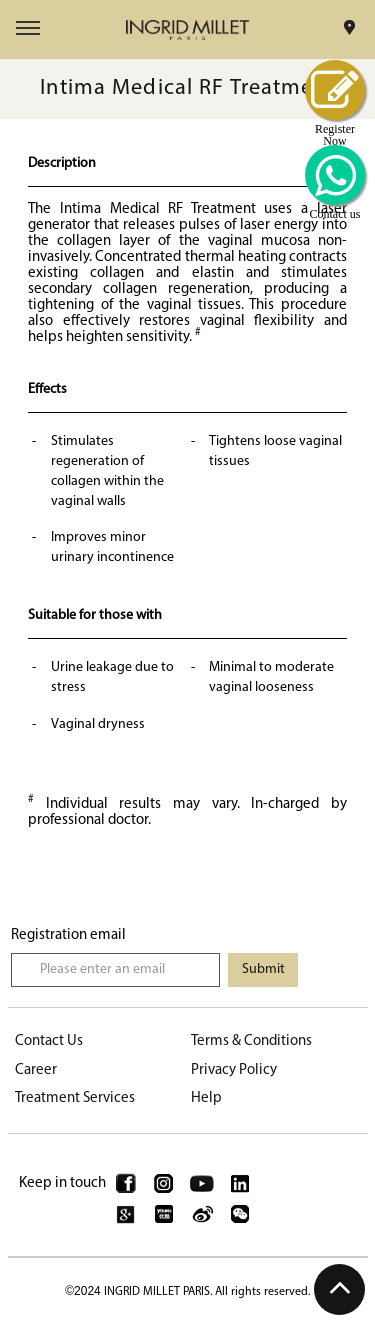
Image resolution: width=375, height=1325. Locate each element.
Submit (263, 969)
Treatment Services (75, 1098)
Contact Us (49, 1041)
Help (206, 1098)
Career (36, 1070)
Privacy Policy (234, 1070)
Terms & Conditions (251, 1041)
